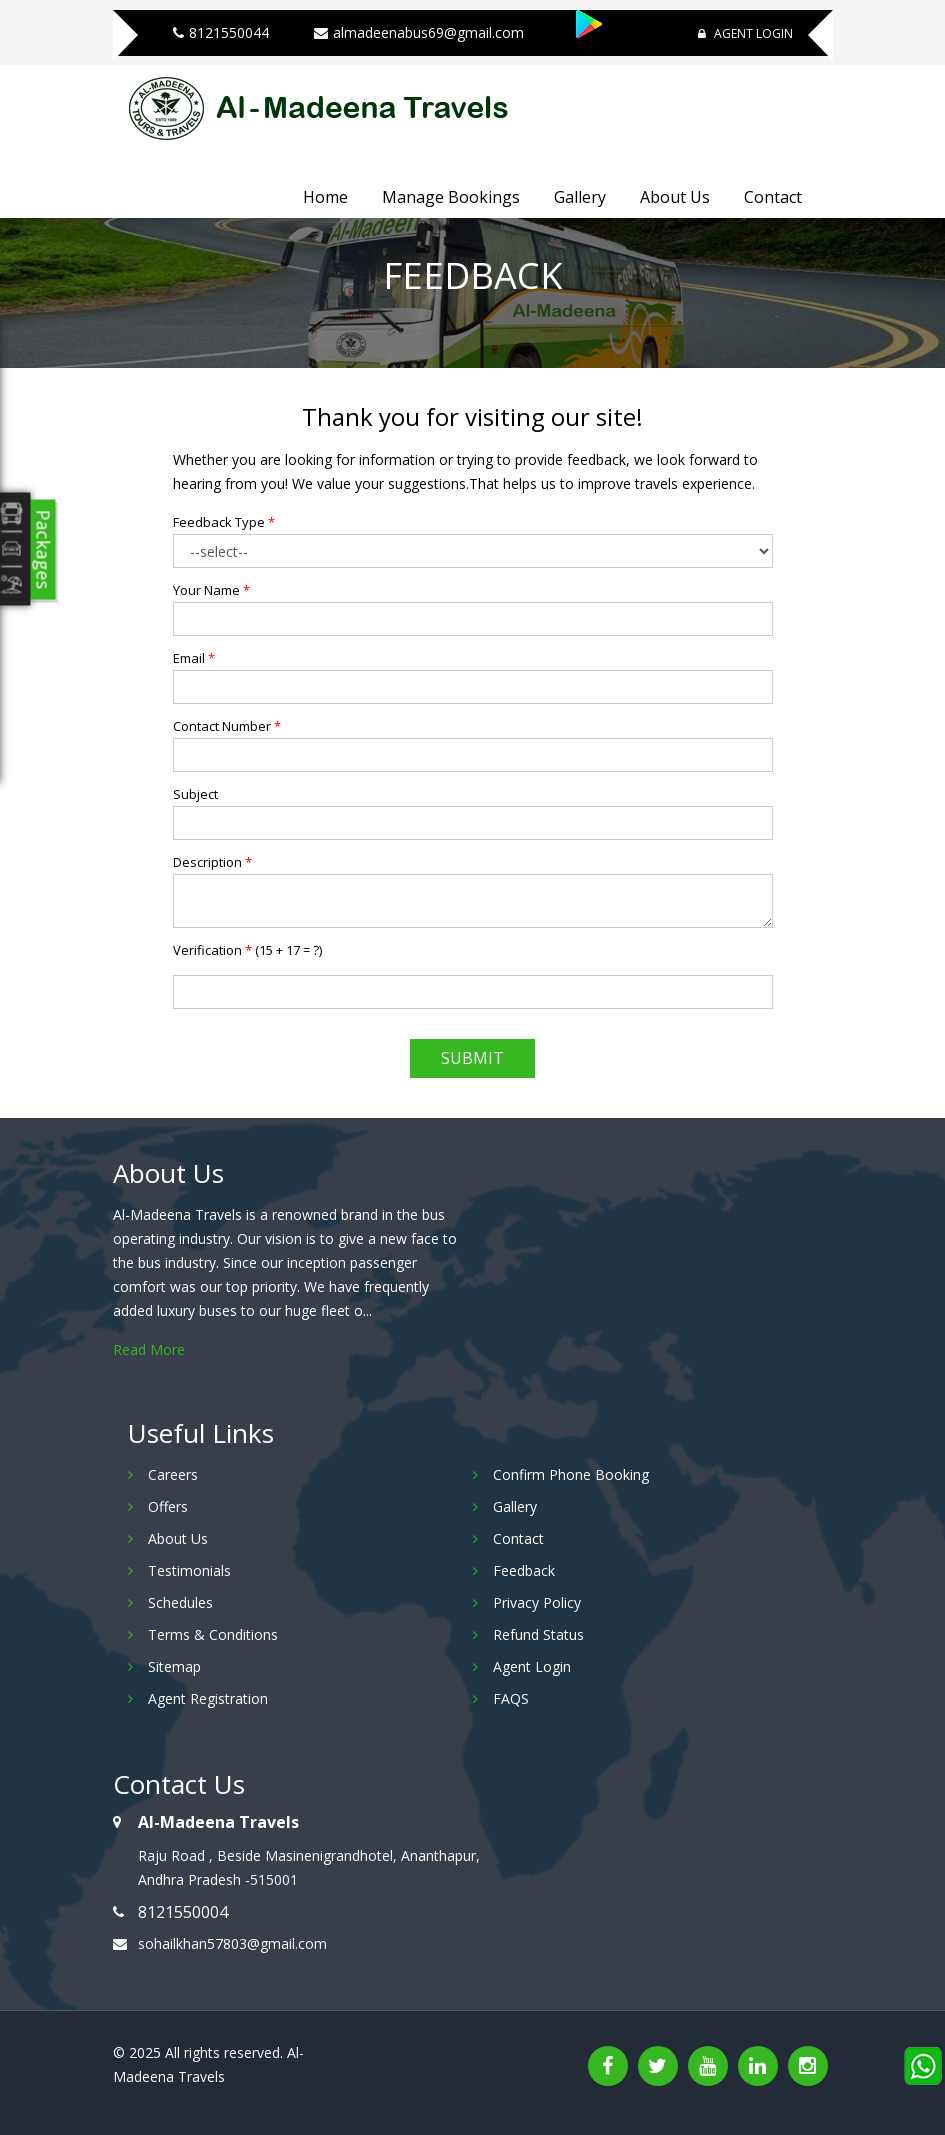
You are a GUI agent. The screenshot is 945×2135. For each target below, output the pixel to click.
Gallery (580, 197)
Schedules (180, 1602)
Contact (773, 197)
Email (194, 658)
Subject (195, 794)
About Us (675, 197)
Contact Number (227, 726)
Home (325, 197)
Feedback (524, 1570)
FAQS (511, 1698)
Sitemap (174, 1666)
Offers (168, 1506)
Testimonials (189, 1570)
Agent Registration (208, 1698)
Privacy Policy (537, 1602)
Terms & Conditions (213, 1634)
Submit (472, 1058)
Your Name (211, 590)
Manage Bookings (451, 197)
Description (212, 862)
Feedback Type (224, 522)
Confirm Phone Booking (571, 1474)
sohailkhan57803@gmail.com (232, 1943)
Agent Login (745, 33)
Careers (173, 1474)
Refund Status (538, 1634)
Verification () (247, 950)
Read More (149, 1349)
